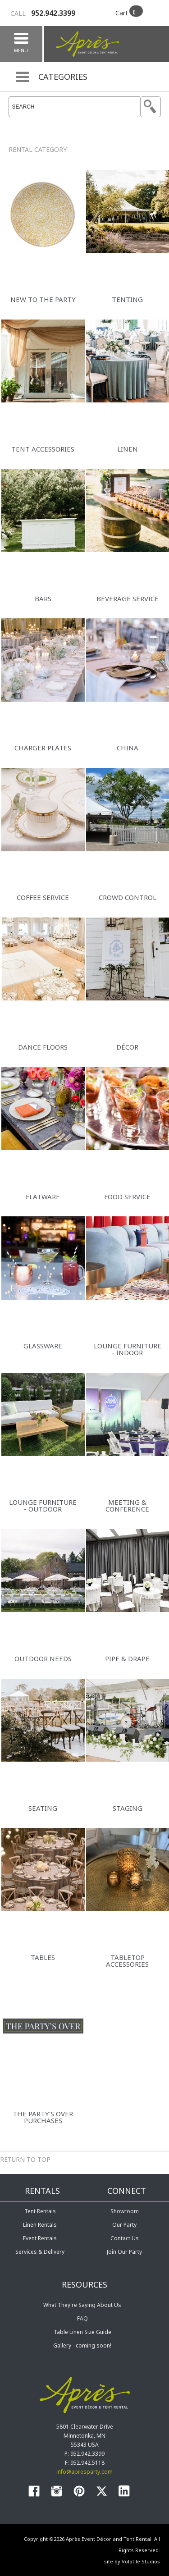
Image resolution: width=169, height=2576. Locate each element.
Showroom (124, 2211)
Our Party (124, 2225)
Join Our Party (124, 2252)
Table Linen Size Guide (82, 2332)
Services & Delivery (39, 2252)
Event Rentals (40, 2238)
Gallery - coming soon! (82, 2345)
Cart (121, 13)
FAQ (82, 2318)
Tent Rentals (40, 2211)
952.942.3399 (42, 13)
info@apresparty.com (84, 2472)
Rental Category (38, 149)
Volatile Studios (141, 2561)
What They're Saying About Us (82, 2305)
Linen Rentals (40, 2225)
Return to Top (25, 2159)
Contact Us (124, 2238)
